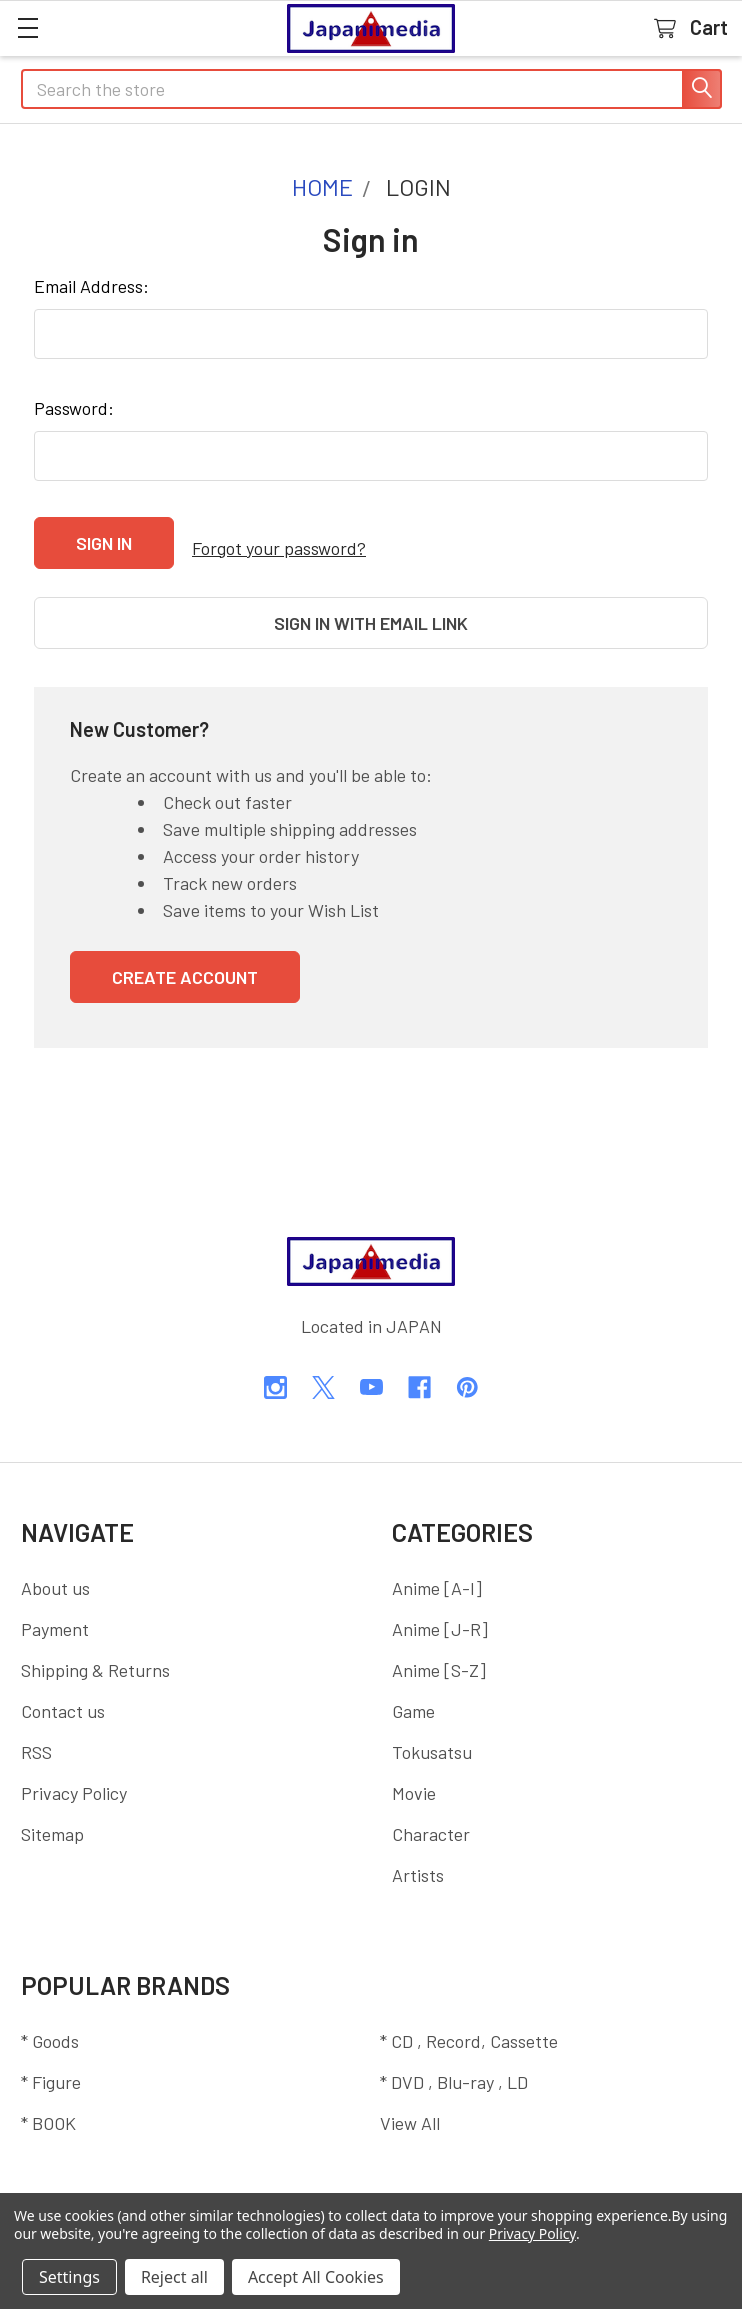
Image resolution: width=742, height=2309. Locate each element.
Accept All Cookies (316, 2277)
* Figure (51, 2061)
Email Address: (91, 286)
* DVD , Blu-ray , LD (454, 2061)
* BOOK (48, 2102)
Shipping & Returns (95, 1649)
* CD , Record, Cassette (469, 2020)
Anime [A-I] (437, 1567)
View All (410, 2102)
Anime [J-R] (440, 1608)
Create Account (185, 956)
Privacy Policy (74, 1772)
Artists (418, 1854)
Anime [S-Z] (439, 1649)
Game (413, 1690)
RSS (36, 1731)
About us (55, 1567)
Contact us (63, 1690)
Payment (55, 1608)
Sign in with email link (371, 613)
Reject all (174, 2277)
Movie (414, 1772)
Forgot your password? (279, 543)
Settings (69, 2277)
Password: (74, 408)
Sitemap (52, 1813)
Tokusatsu (432, 1731)
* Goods (50, 2020)
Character (431, 1813)
